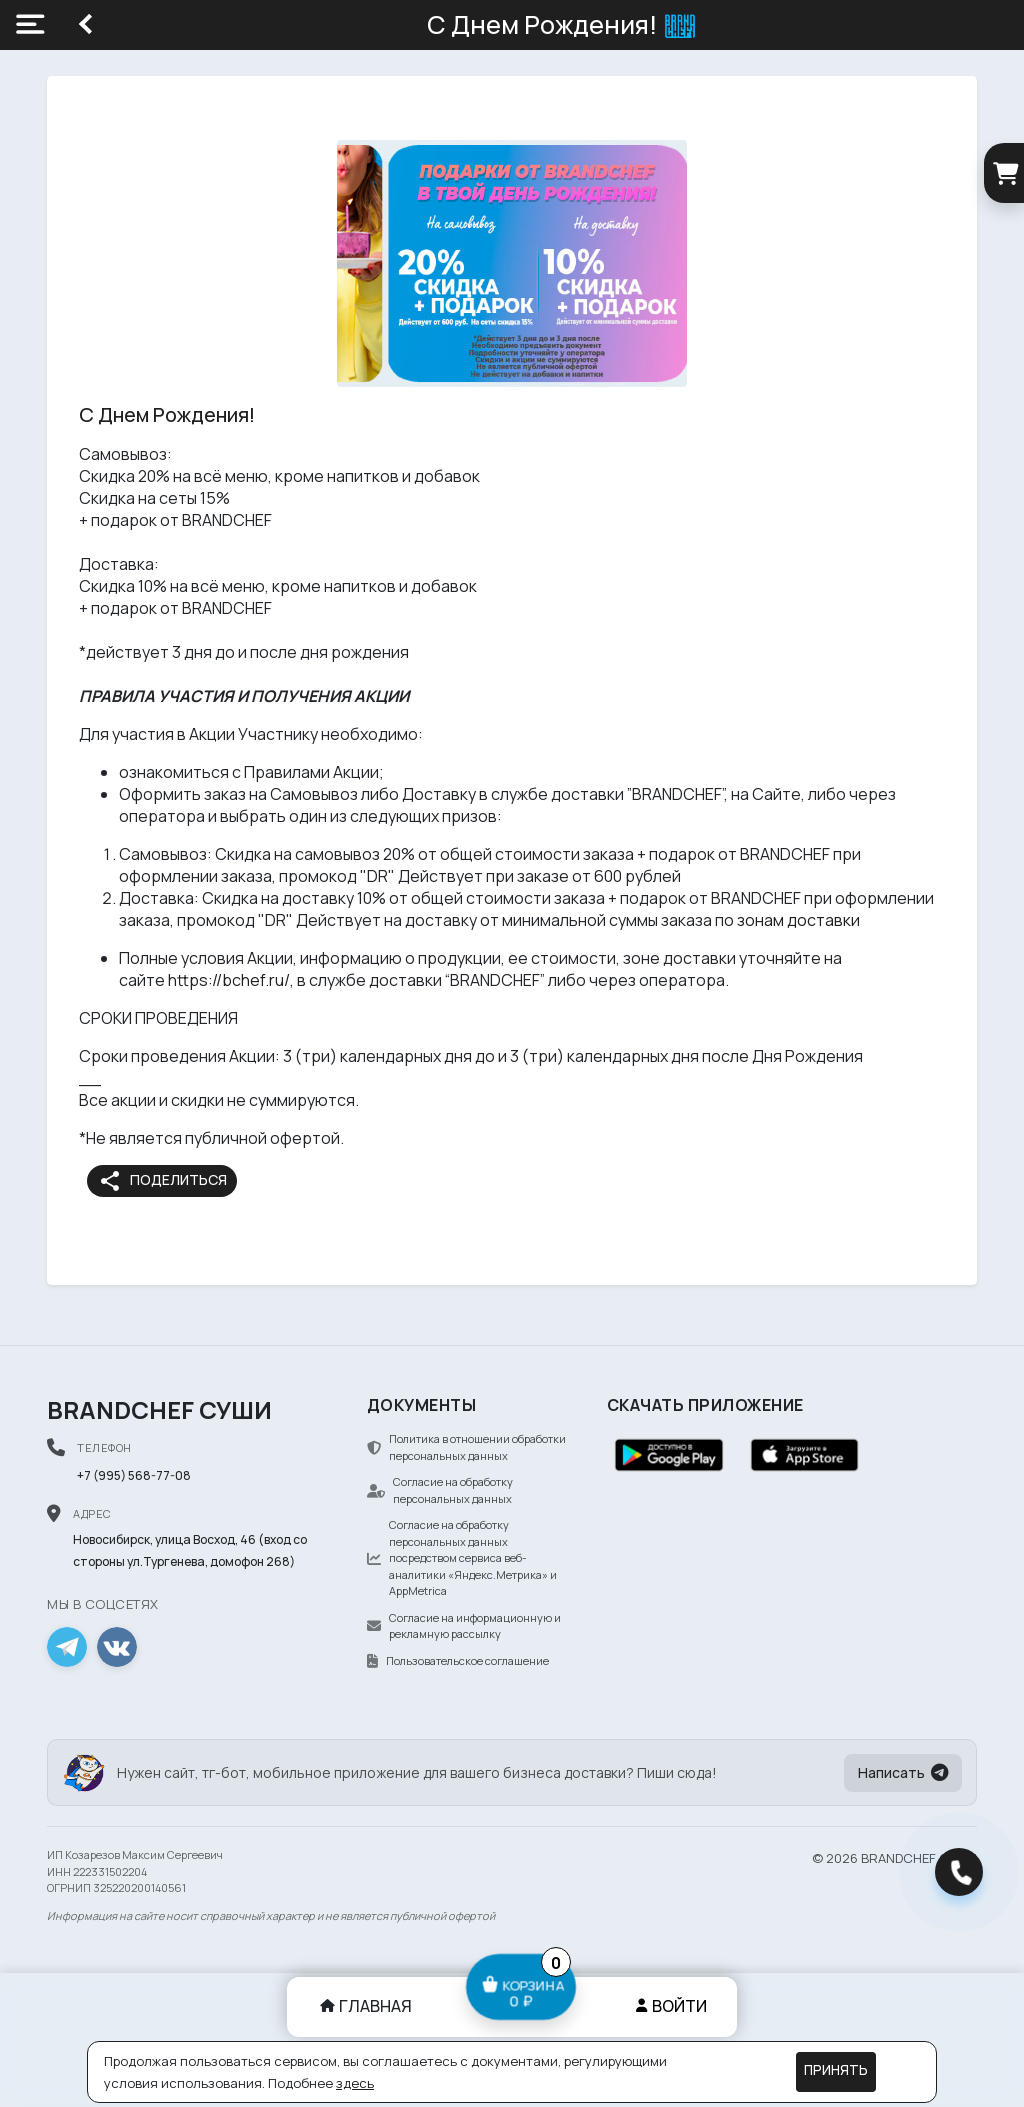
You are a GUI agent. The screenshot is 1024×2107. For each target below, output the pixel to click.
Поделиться (162, 1181)
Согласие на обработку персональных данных (440, 1490)
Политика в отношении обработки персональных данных (466, 1447)
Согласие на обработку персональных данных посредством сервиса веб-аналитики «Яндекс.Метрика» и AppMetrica (462, 1557)
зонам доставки (798, 920)
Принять (836, 2070)
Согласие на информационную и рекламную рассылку (464, 1626)
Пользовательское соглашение (458, 1660)
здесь (355, 2083)
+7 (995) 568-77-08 (134, 1475)
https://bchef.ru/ (229, 980)
